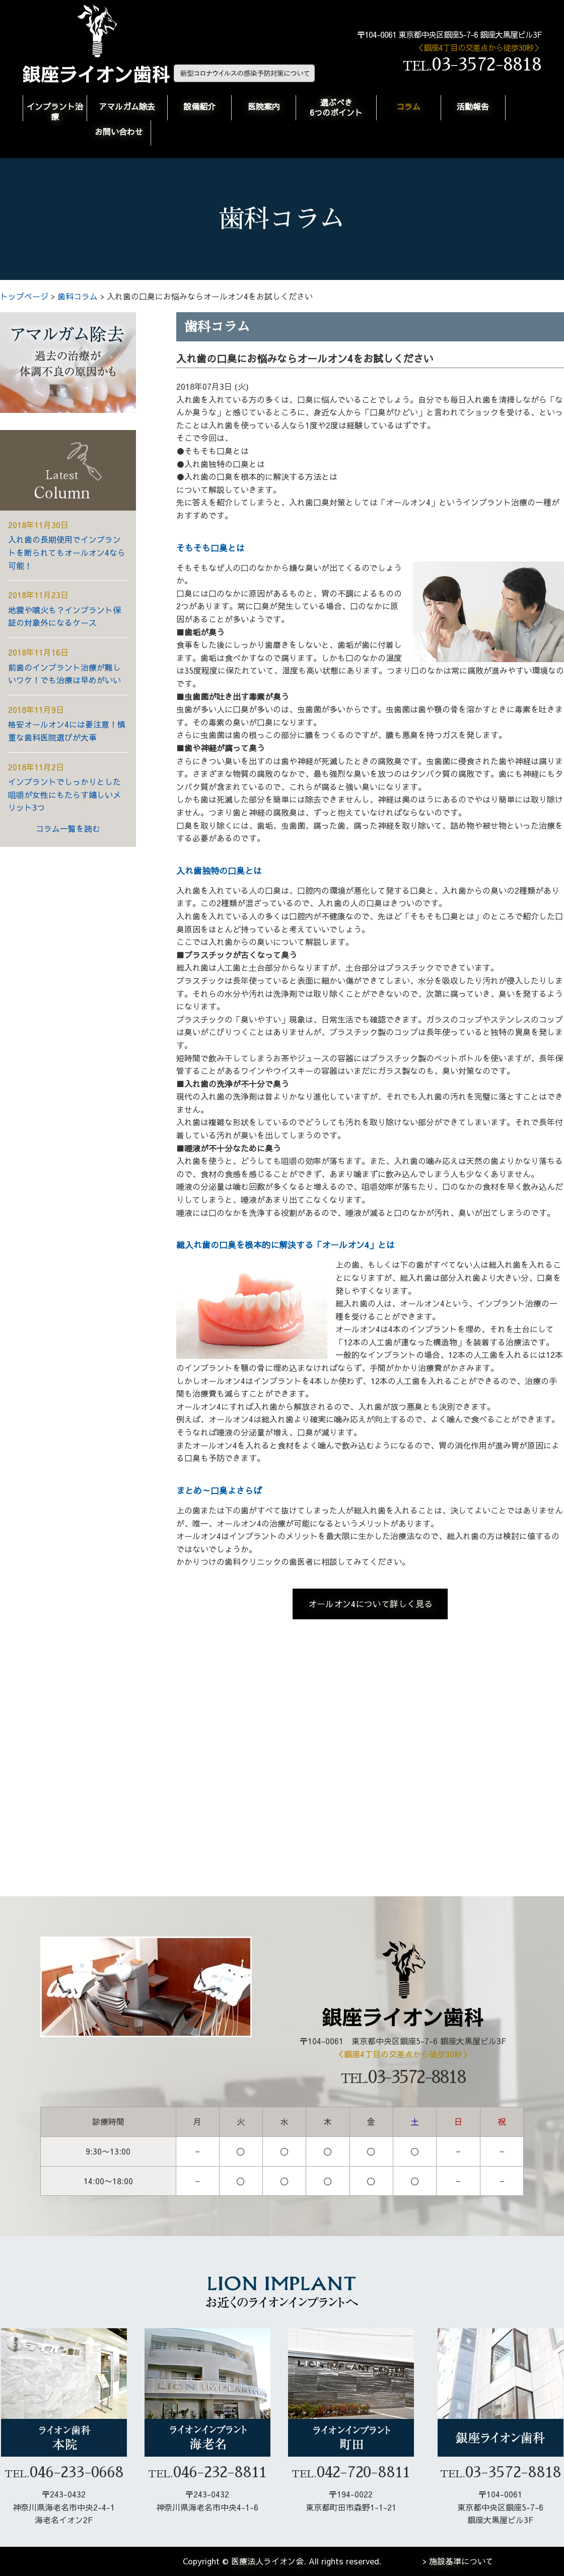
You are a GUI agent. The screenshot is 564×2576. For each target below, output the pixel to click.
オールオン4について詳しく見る (370, 1604)
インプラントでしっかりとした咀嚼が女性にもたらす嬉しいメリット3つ (64, 794)
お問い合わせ (119, 131)
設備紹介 (199, 106)
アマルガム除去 (127, 106)
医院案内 (264, 106)
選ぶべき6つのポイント (336, 107)
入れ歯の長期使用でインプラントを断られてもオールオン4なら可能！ (66, 552)
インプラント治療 (55, 111)
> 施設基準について (458, 2560)
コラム (408, 106)
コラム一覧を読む (68, 828)
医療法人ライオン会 (267, 2560)
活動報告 (473, 106)
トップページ (24, 296)
